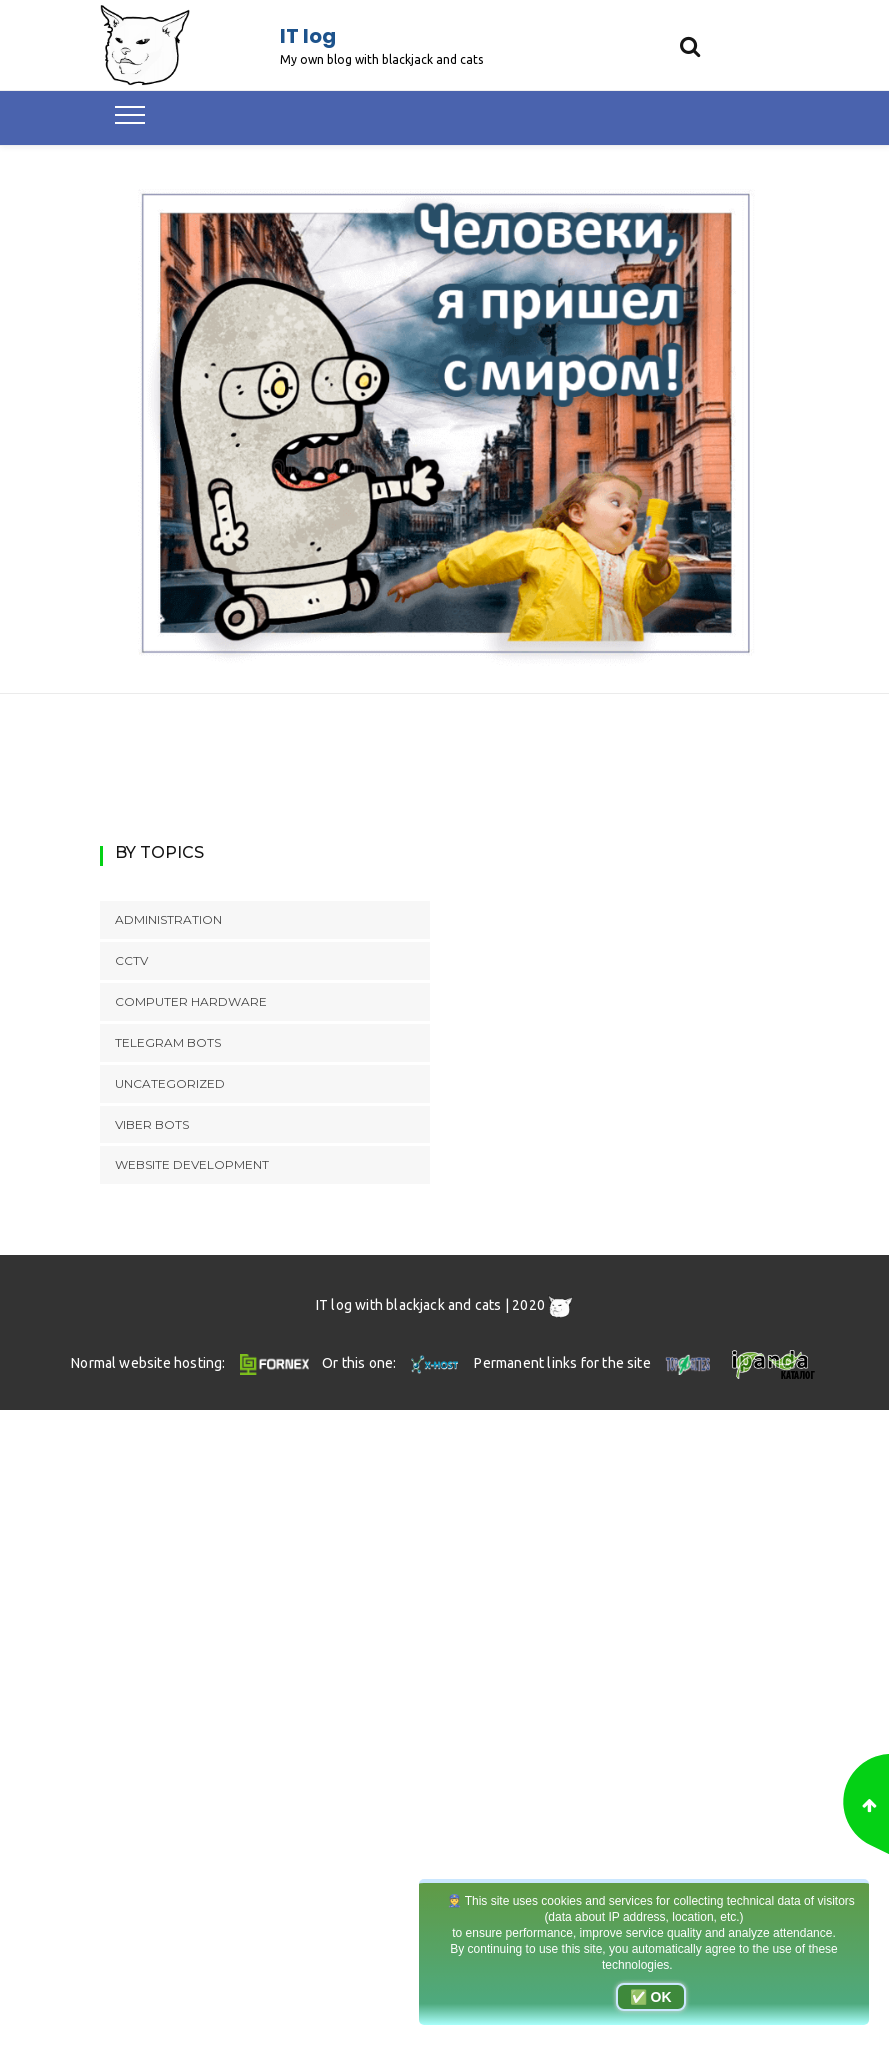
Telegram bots (168, 1042)
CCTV (131, 960)
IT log (308, 36)
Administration (168, 919)
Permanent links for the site (594, 1363)
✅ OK (651, 1997)
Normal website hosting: (192, 1363)
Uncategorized (170, 1083)
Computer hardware (191, 1001)
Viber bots (152, 1124)
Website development (192, 1164)
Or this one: (392, 1363)
